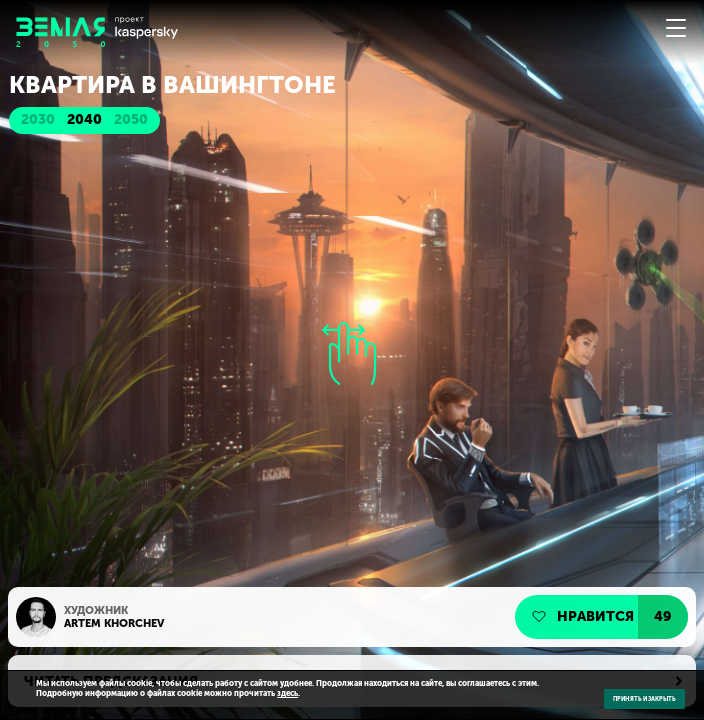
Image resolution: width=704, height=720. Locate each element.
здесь (287, 693)
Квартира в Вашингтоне (172, 85)
